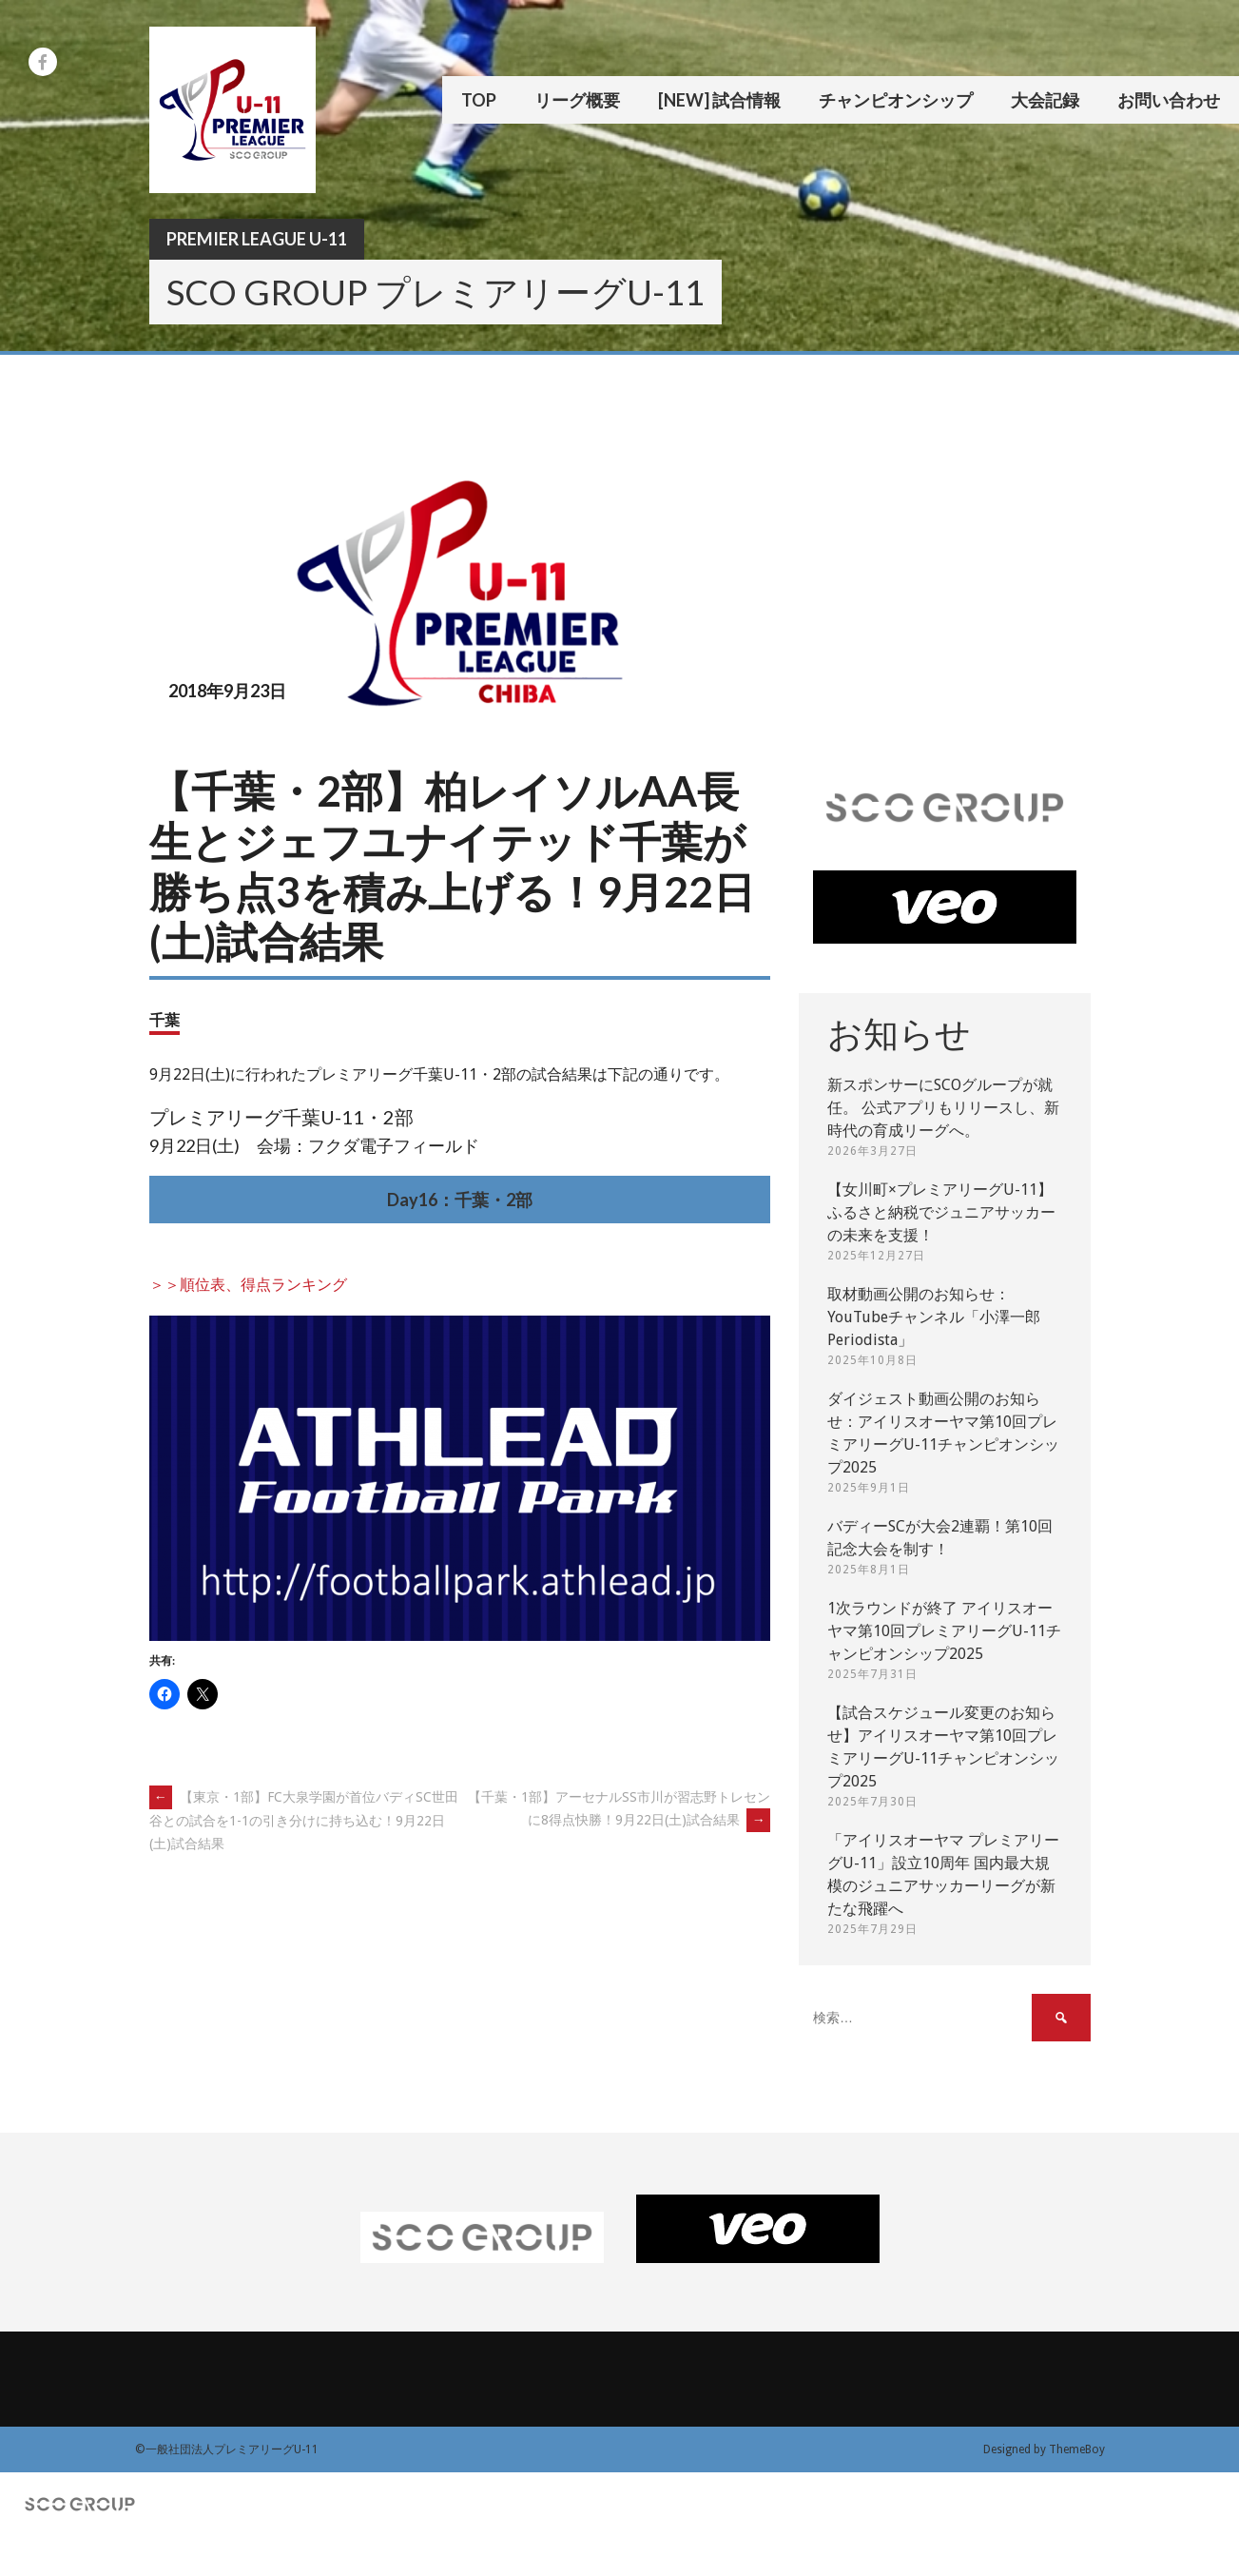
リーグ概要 (577, 99)
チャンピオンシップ (896, 99)
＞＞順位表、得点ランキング (248, 1285)
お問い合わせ (1168, 99)
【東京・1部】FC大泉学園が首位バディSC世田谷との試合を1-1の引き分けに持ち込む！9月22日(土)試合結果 (303, 1820)
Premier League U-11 (256, 238)
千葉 (164, 1019)
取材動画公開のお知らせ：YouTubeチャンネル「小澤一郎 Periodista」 (933, 1317)
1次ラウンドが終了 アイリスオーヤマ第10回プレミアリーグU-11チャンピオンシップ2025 (944, 1631)
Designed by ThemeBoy (1044, 2449)
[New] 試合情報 (719, 99)
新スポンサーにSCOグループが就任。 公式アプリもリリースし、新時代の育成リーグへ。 (943, 1108)
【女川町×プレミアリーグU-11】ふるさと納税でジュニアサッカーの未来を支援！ (941, 1212)
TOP (478, 99)
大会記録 (1045, 99)
